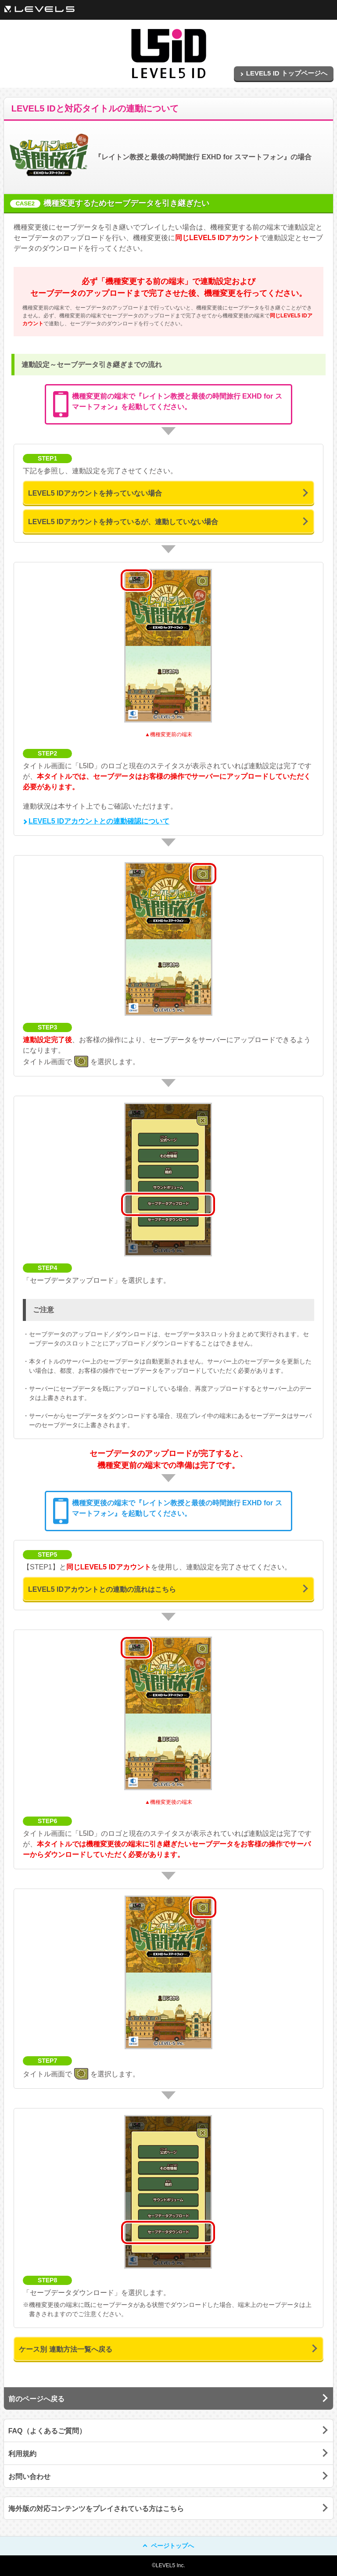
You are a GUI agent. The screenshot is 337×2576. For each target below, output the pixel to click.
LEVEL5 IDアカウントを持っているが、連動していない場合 (123, 521)
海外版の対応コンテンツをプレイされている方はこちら (96, 2508)
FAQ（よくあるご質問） (47, 2431)
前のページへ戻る (36, 2399)
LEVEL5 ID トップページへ (283, 73)
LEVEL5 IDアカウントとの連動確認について (96, 821)
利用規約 (22, 2453)
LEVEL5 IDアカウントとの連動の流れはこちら (102, 1589)
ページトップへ (168, 2545)
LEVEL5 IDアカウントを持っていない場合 (95, 493)
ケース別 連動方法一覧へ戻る (65, 2349)
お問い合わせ (29, 2476)
